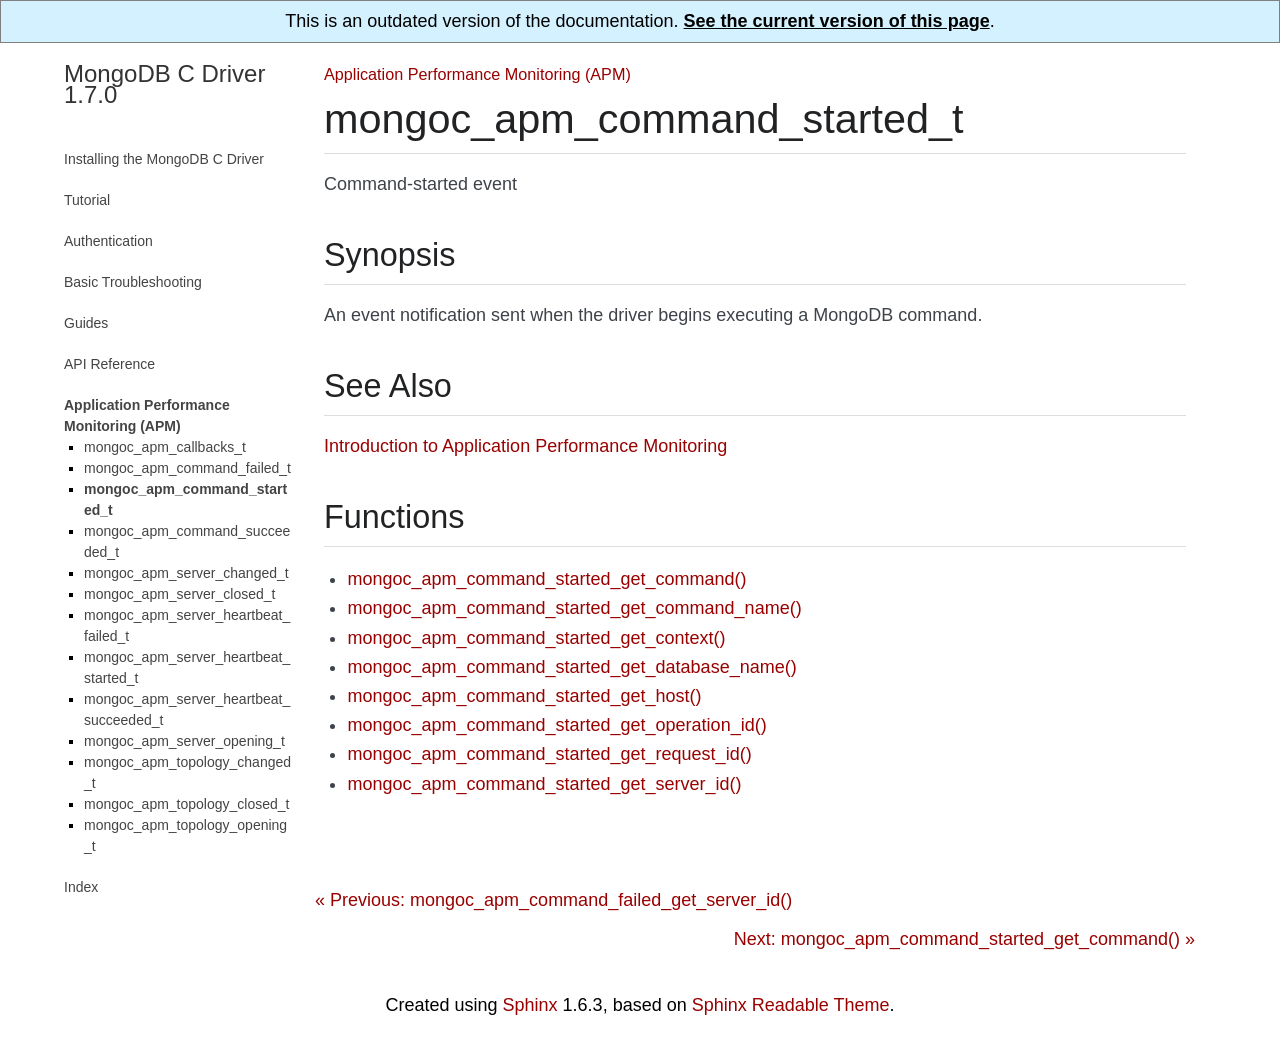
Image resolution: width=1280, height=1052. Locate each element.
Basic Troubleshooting (133, 282)
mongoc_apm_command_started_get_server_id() (544, 784)
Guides (86, 323)
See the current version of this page (837, 21)
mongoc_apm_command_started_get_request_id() (549, 754)
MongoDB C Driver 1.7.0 (164, 84)
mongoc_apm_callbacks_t (165, 447)
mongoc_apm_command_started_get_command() (546, 579)
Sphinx (530, 1005)
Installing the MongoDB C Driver (164, 159)
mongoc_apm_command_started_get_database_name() (571, 667)
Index (81, 887)
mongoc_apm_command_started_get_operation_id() (556, 725)
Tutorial (87, 200)
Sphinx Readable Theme (791, 1005)
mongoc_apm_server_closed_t (179, 594)
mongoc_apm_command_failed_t (187, 468)
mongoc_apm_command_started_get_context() (536, 638)
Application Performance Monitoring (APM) (477, 74)
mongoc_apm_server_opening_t (184, 741)
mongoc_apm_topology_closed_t (186, 804)
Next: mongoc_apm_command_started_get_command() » (964, 939)
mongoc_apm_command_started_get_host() (524, 696)
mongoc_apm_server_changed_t (186, 573)
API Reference (109, 364)
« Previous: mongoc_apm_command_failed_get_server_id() (553, 900)
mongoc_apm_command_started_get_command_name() (574, 608)
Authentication (108, 241)
